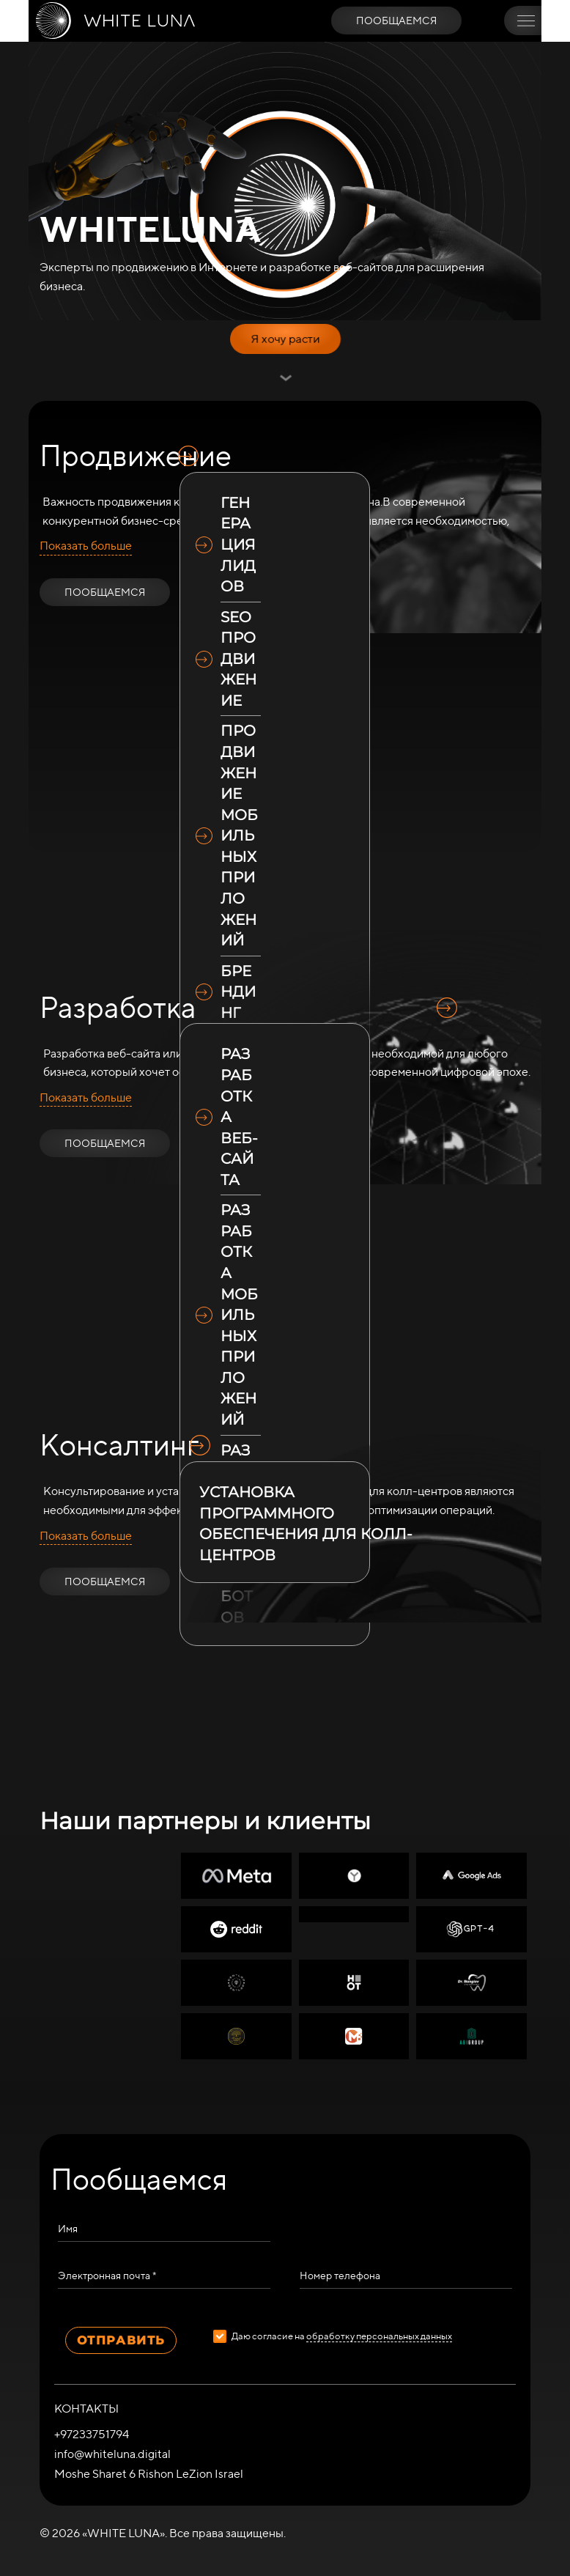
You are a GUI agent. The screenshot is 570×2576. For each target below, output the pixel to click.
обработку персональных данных (379, 2335)
